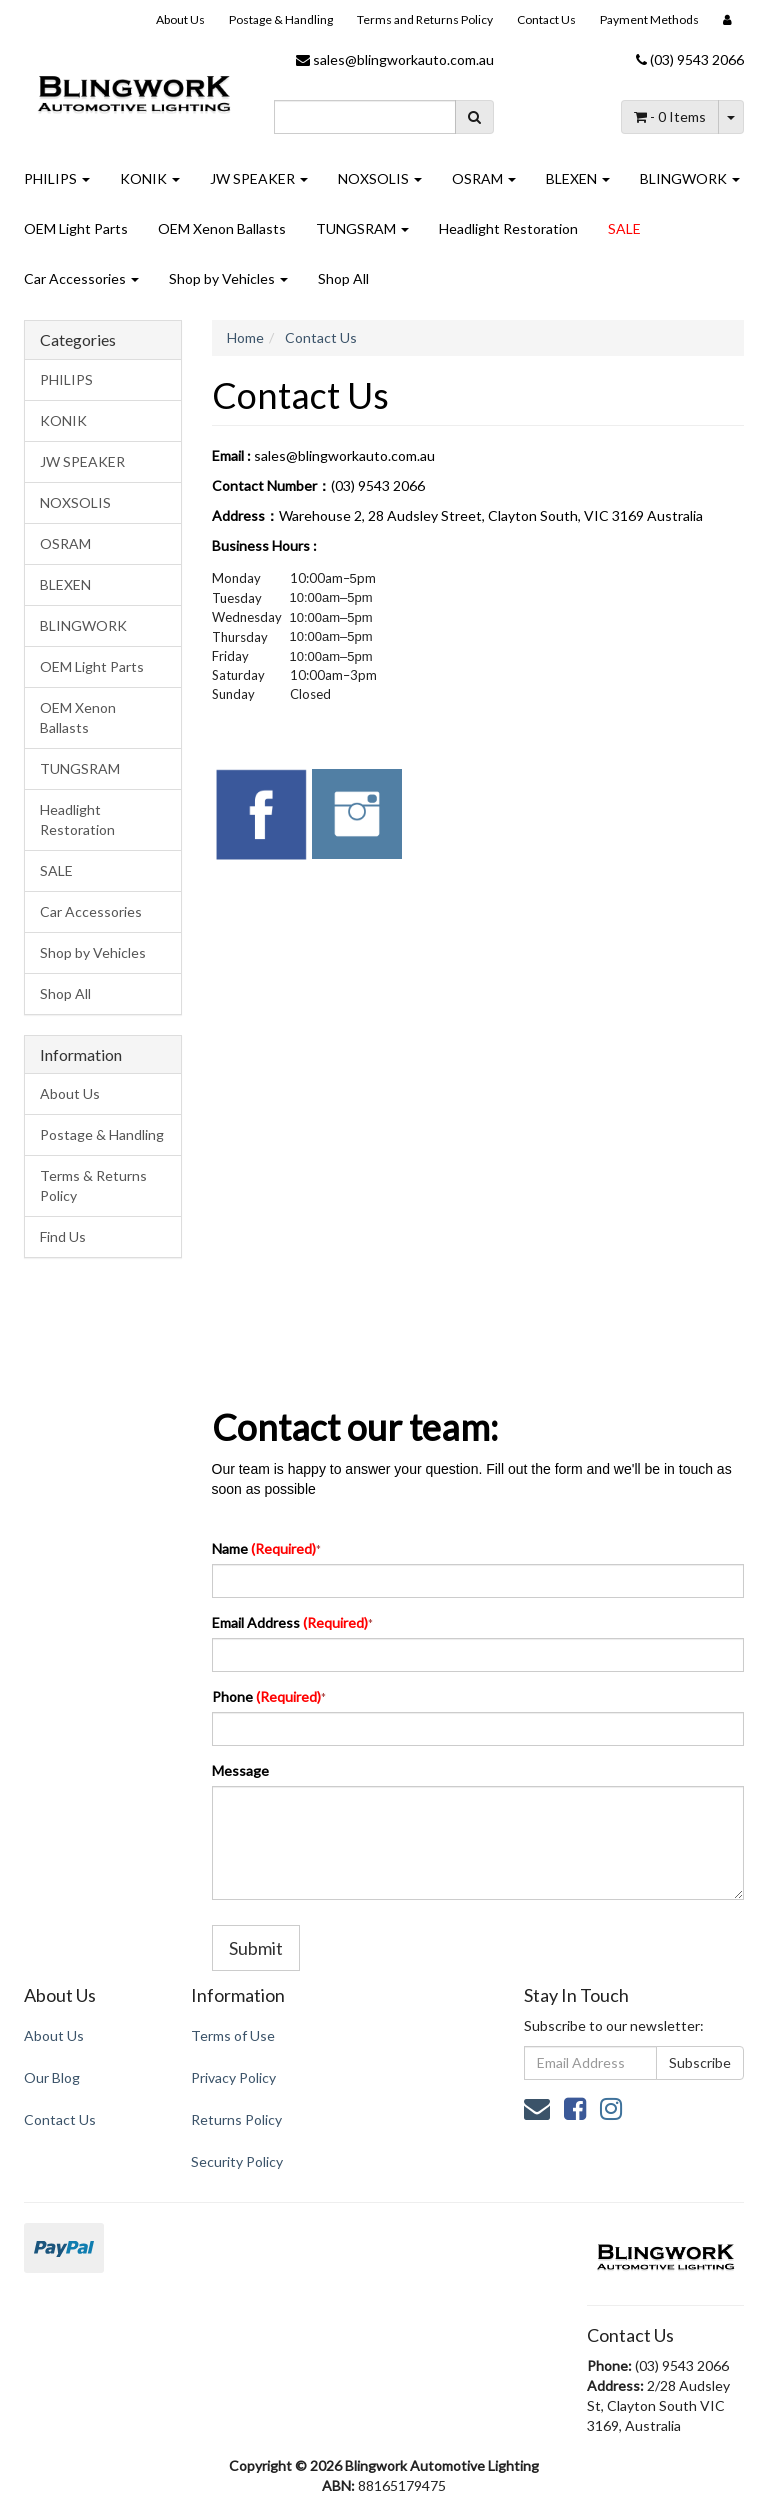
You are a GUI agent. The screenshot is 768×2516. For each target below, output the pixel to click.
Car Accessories (81, 278)
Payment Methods (649, 19)
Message (240, 1770)
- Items (670, 116)
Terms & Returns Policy (93, 1185)
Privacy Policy (233, 2077)
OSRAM (484, 178)
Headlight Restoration (508, 228)
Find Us (63, 1236)
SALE (624, 228)
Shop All (343, 278)
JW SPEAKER (259, 178)
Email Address (290, 1622)
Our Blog (52, 2077)
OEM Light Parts (76, 228)
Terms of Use (233, 2035)
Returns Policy (236, 2119)
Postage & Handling (281, 19)
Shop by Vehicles (228, 278)
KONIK (150, 178)
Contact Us (546, 19)
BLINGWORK (690, 178)
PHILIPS (57, 178)
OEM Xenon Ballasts (222, 228)
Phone (266, 1696)
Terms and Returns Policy (425, 19)
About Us (180, 19)
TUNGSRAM (362, 228)
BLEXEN (578, 178)
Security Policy (237, 2161)
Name (264, 1548)
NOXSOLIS (380, 178)
